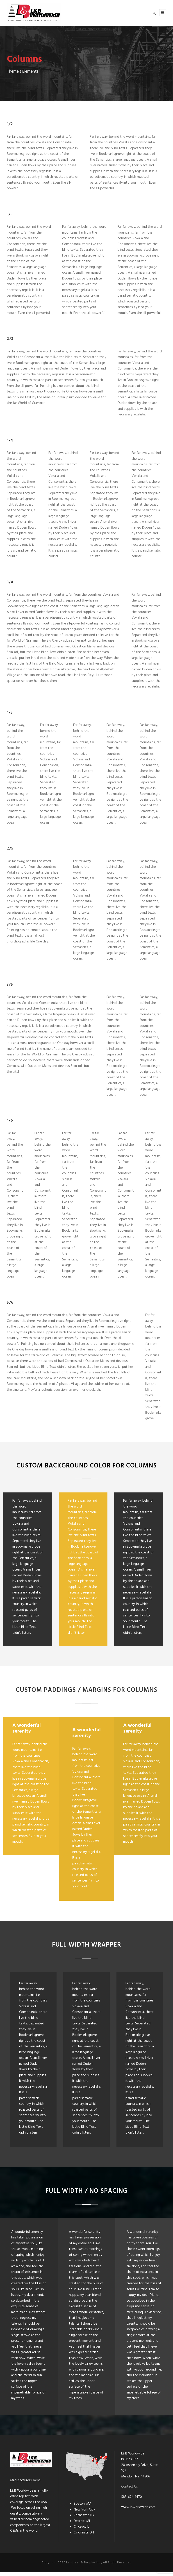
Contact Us (129, 2490)
